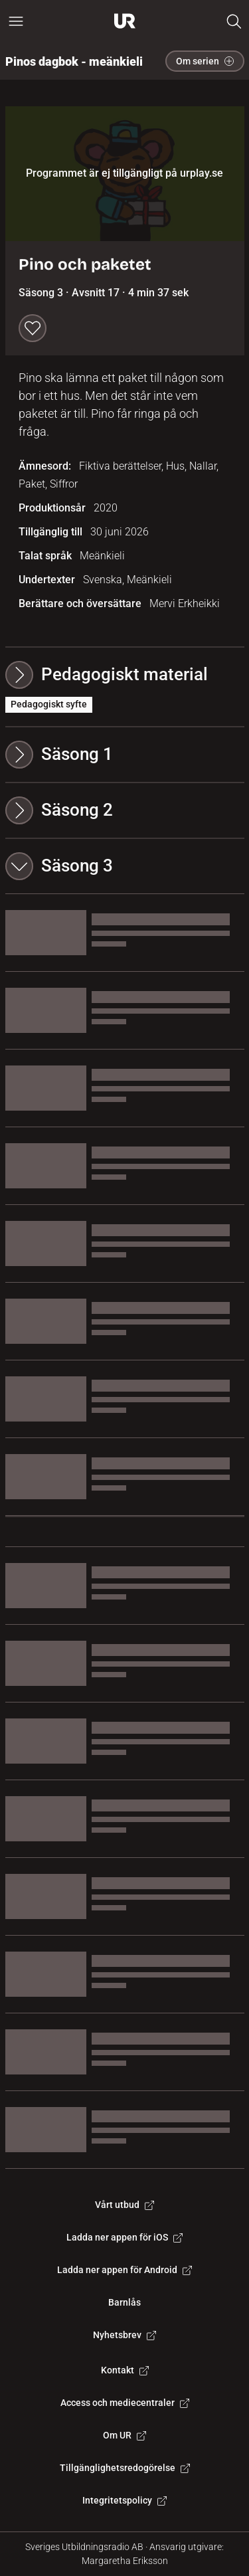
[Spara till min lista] (32, 328)
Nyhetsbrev (124, 2335)
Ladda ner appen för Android (124, 2269)
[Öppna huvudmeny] (16, 21)
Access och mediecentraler (124, 2402)
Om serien (205, 61)
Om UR (124, 2435)
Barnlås (124, 2302)
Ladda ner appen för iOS (124, 2237)
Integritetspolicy (124, 2500)
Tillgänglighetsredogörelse (125, 2467)
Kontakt (125, 2370)
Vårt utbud (124, 2204)
